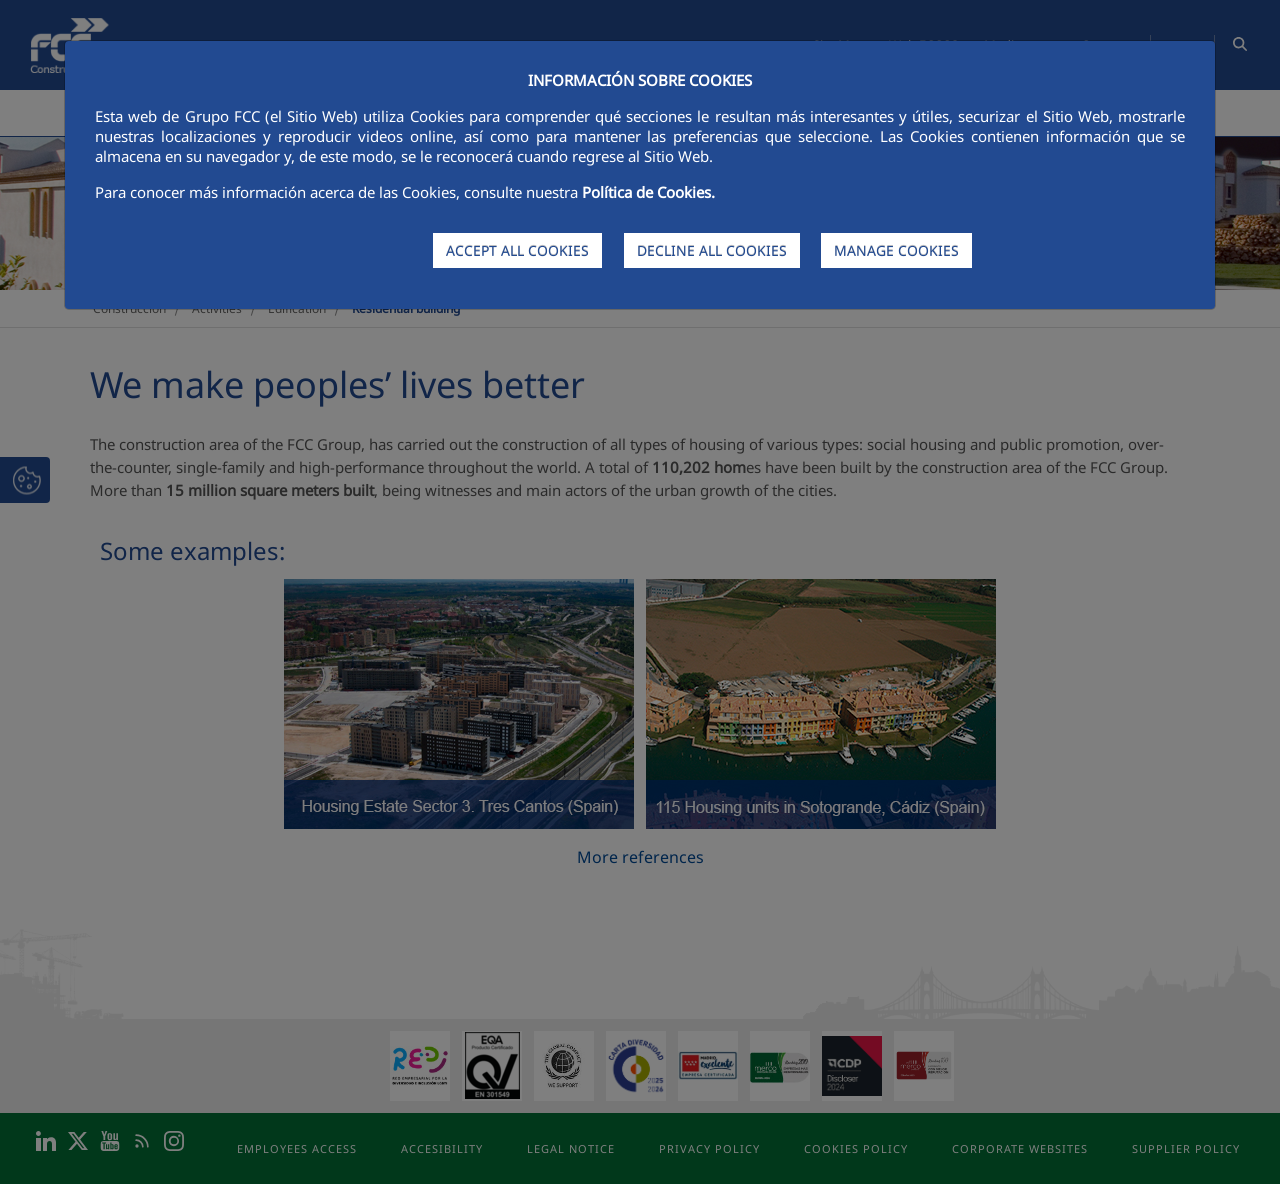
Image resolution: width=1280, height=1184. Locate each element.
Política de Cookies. (648, 192)
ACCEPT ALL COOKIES (517, 250)
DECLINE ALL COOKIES (712, 250)
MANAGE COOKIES (896, 250)
